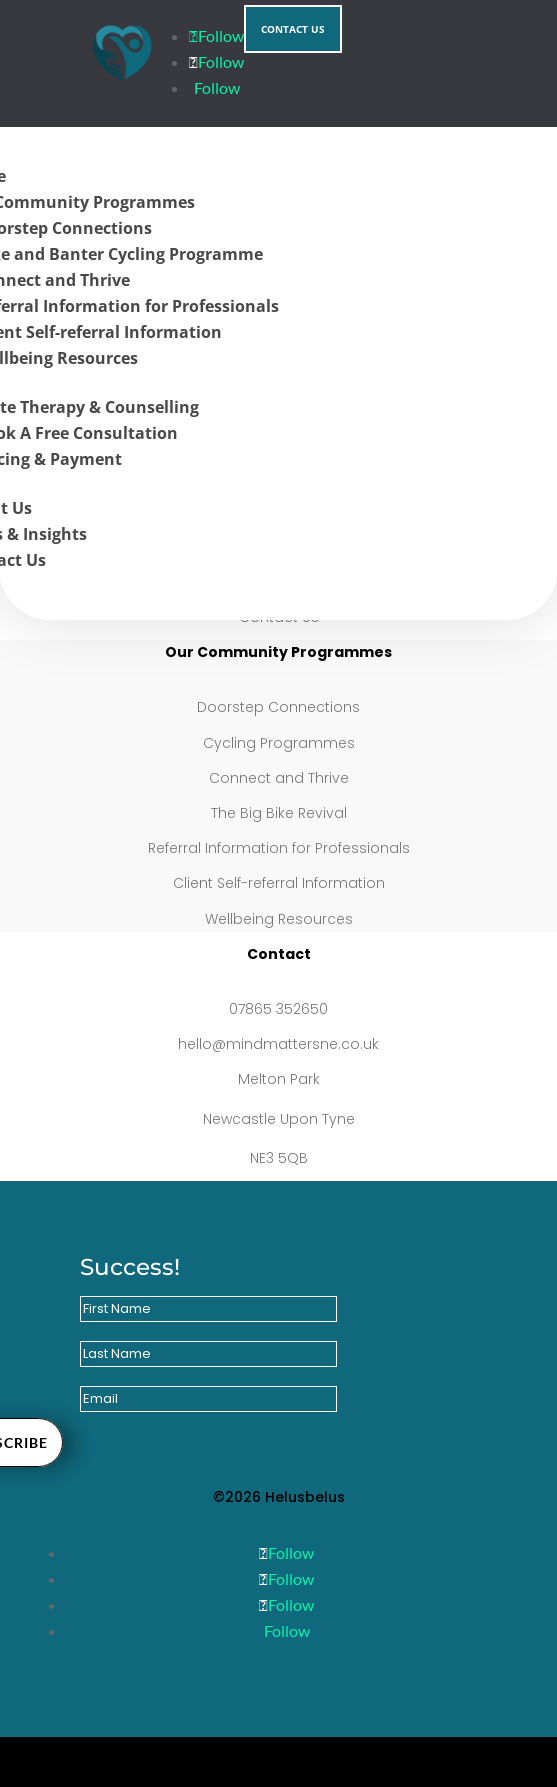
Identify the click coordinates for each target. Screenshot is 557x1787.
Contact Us (293, 29)
